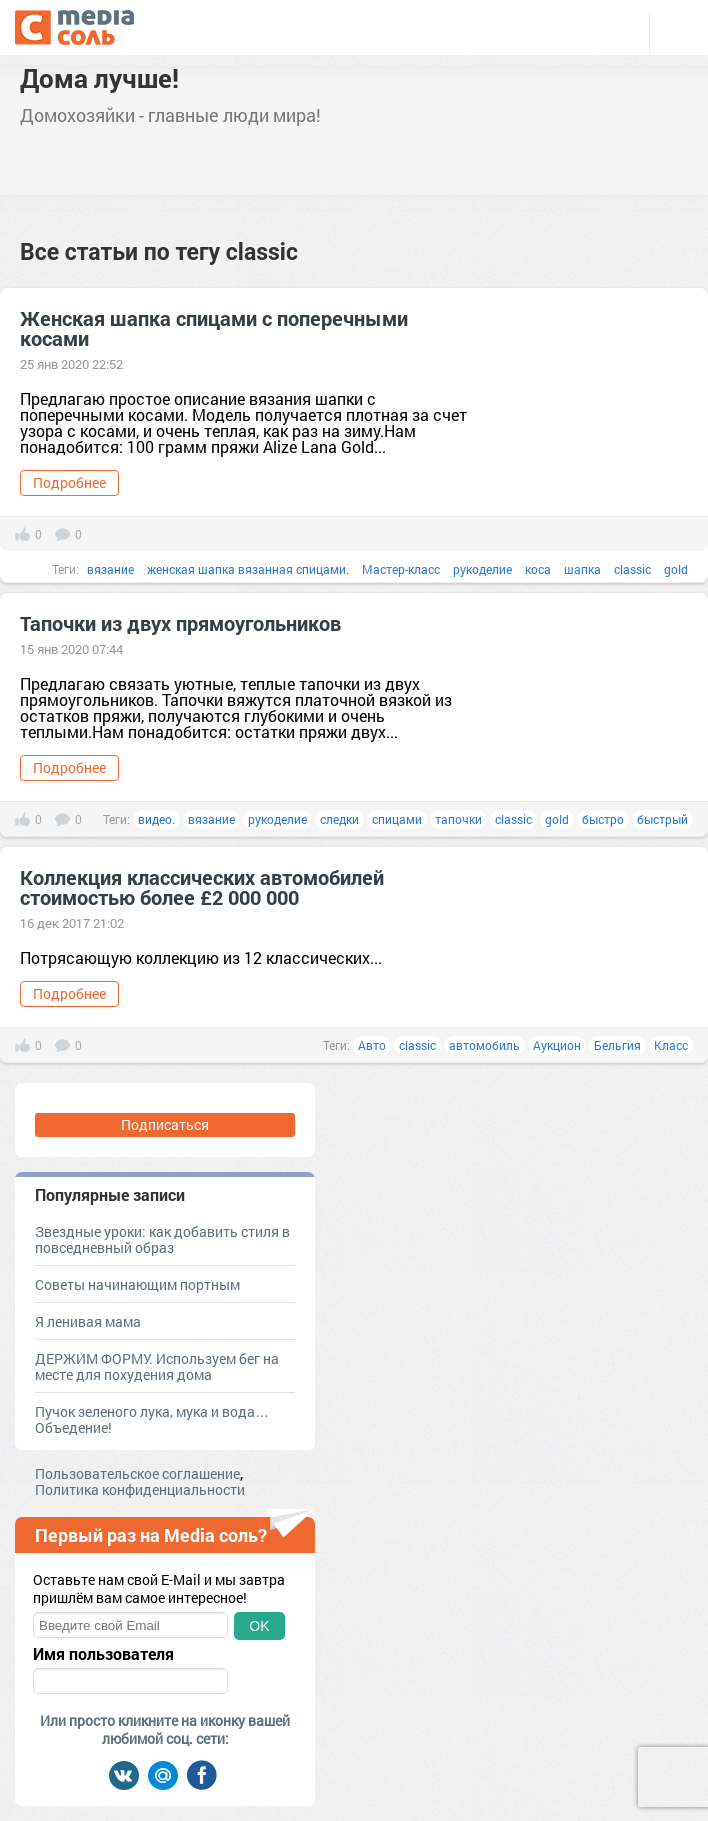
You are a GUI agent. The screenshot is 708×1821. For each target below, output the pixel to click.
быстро (603, 819)
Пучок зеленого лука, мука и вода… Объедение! (152, 1419)
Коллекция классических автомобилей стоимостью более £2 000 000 (202, 887)
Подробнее (69, 482)
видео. (156, 819)
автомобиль (484, 1045)
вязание (110, 569)
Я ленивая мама (88, 1321)
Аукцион (557, 1045)
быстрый (662, 819)
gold (676, 569)
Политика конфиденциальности (140, 1489)
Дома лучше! (99, 78)
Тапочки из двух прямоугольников (180, 623)
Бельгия (617, 1045)
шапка (582, 569)
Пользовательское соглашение (137, 1473)
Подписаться (165, 1124)
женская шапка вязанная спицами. (248, 569)
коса (538, 569)
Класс (671, 1045)
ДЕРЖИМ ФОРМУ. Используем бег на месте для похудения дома (157, 1366)
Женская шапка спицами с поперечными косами (214, 328)
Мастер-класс (401, 569)
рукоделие (482, 569)
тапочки (458, 819)
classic (632, 569)
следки (339, 819)
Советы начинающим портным (137, 1284)
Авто (372, 1045)
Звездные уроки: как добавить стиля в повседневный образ (162, 1239)
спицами (397, 819)
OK (259, 1626)
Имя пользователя (103, 1654)
